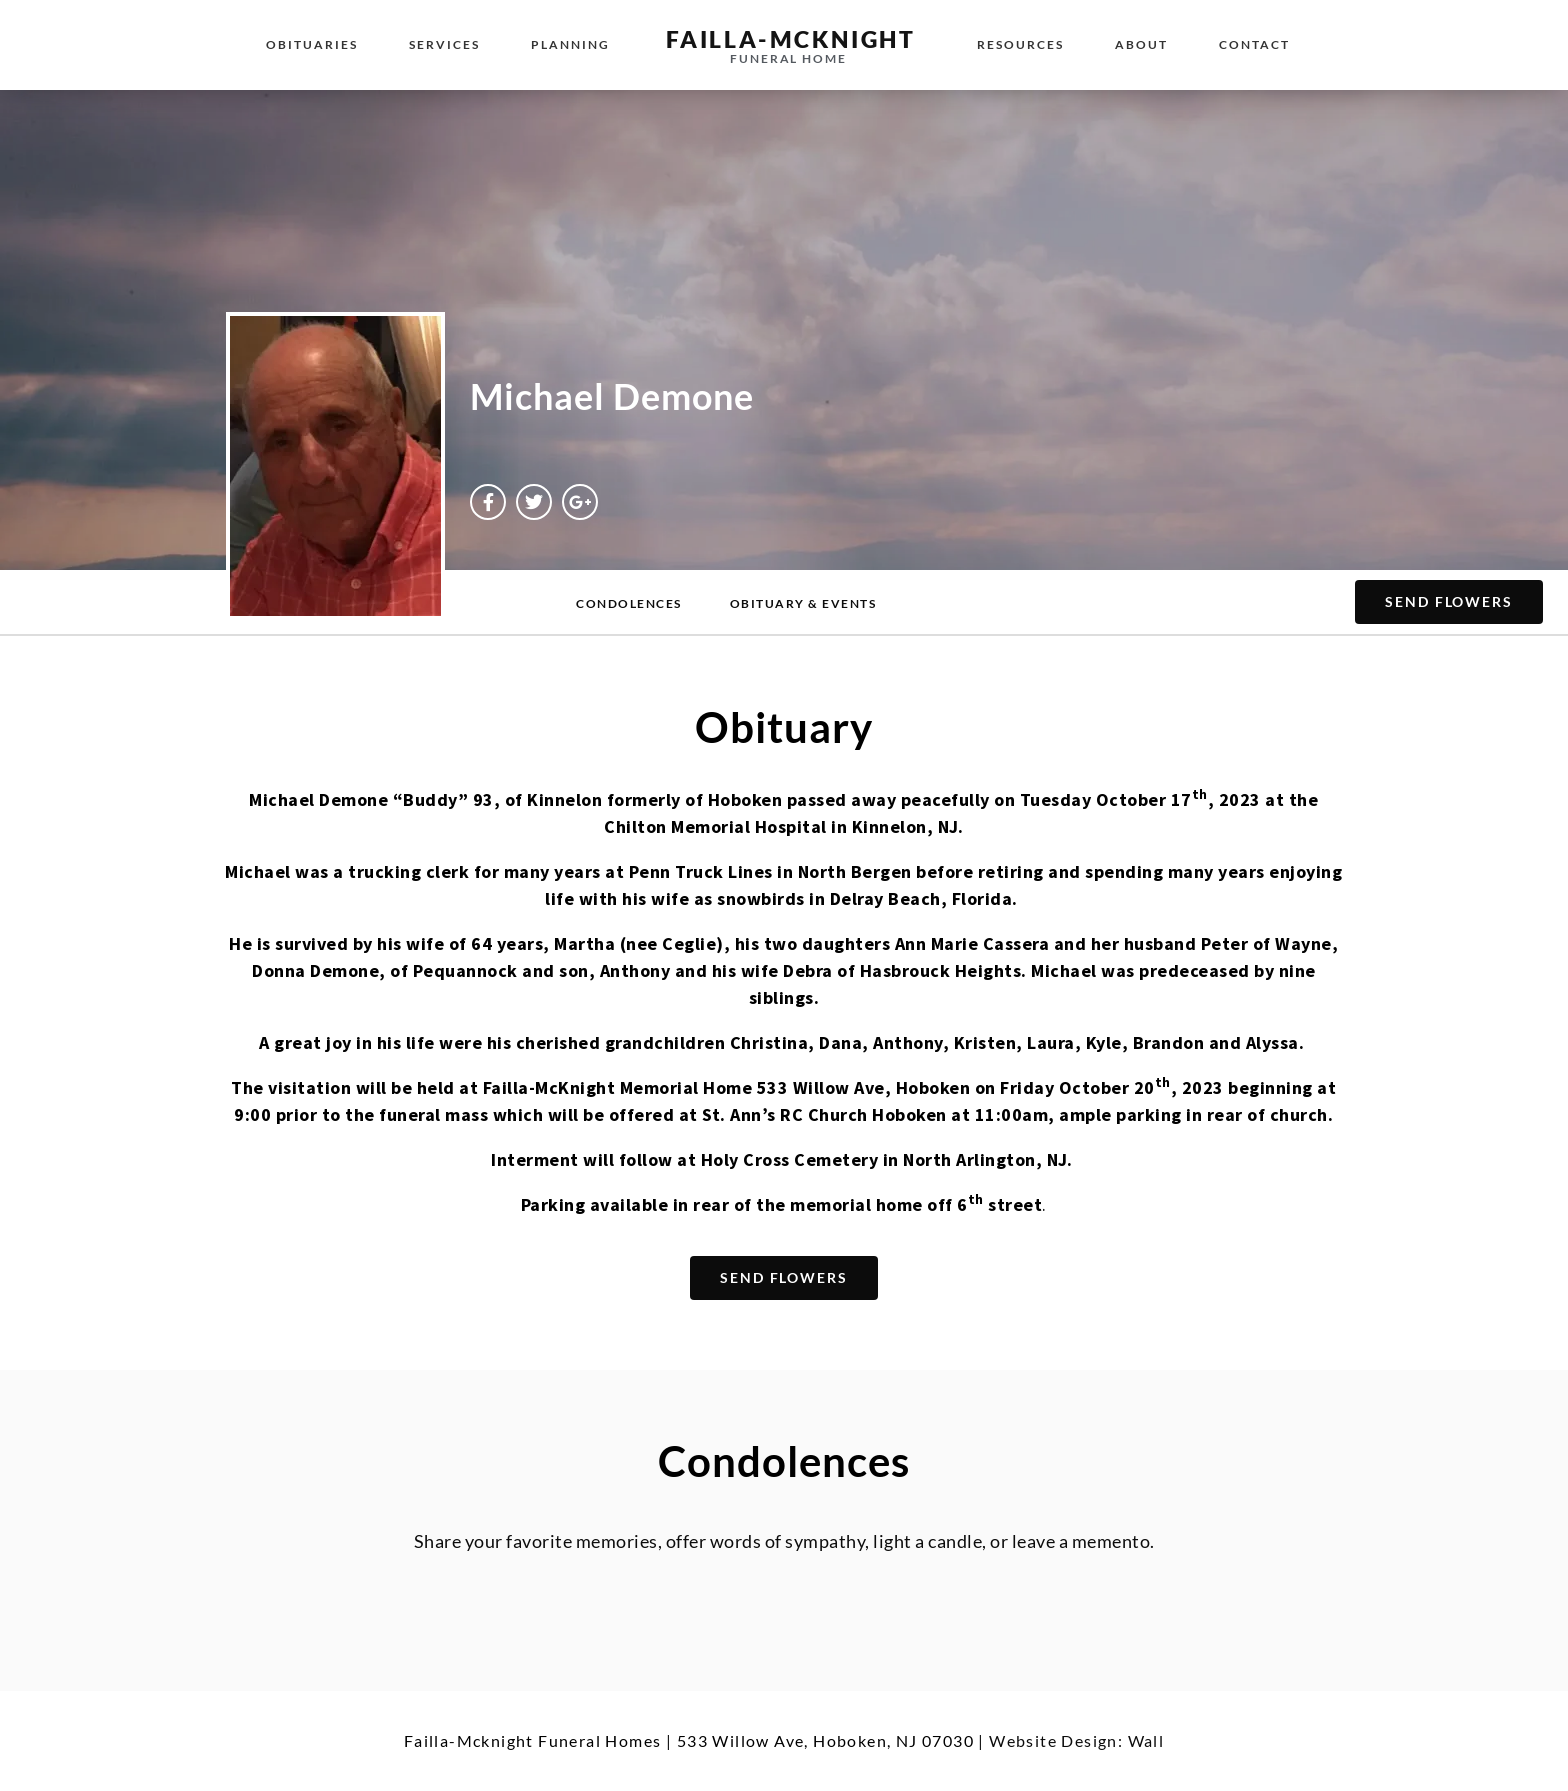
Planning (570, 44)
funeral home (788, 58)
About (1141, 44)
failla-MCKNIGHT (791, 39)
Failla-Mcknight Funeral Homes (533, 1740)
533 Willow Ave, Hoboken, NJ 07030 (825, 1740)
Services (444, 44)
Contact (1254, 44)
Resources (1020, 44)
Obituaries (312, 44)
